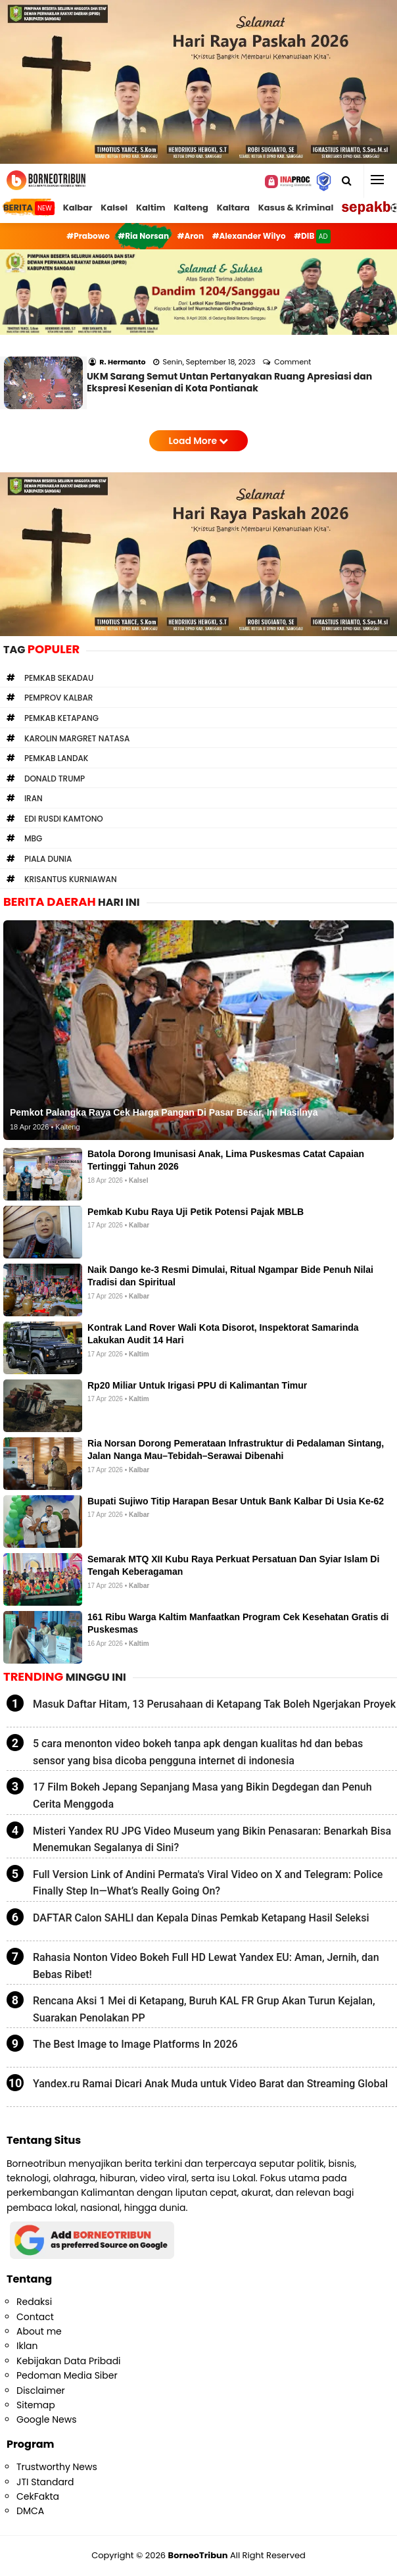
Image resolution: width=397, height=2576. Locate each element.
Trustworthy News (56, 2466)
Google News (46, 2419)
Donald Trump (54, 778)
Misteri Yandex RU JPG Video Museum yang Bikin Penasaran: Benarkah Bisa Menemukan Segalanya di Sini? (212, 1839)
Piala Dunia (48, 858)
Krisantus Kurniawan (70, 879)
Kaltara (233, 207)
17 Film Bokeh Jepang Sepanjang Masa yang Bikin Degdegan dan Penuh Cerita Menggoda (202, 1795)
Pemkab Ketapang (61, 718)
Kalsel (114, 207)
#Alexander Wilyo (249, 235)
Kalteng (191, 207)
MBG (33, 838)
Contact (35, 2316)
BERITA (29, 208)
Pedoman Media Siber (67, 2375)
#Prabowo (87, 235)
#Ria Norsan (143, 235)
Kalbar (78, 207)
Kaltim (151, 207)
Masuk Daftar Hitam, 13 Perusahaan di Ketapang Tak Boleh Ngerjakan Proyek (214, 1704)
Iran (33, 798)
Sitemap (35, 2405)
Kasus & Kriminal (296, 207)
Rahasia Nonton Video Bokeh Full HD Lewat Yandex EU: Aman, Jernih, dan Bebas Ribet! (206, 1966)
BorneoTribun (198, 2555)
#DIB (312, 236)
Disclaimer (40, 2390)
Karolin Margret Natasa (77, 738)
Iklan (27, 2345)
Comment (293, 362)
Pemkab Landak (56, 758)
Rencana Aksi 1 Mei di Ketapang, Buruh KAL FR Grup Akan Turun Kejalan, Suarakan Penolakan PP (204, 2009)
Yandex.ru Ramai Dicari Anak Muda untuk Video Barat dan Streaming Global (210, 2083)
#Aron (190, 235)
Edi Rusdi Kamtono (63, 818)
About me (39, 2331)
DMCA (30, 2510)
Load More (199, 440)
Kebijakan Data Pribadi (68, 2360)
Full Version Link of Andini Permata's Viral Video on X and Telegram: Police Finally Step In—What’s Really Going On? (208, 1883)
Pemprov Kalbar (58, 697)
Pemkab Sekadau (58, 677)
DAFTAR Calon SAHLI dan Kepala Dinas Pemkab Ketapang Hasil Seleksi (201, 1918)
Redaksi (34, 2301)
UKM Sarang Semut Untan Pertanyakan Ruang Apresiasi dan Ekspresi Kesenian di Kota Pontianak (229, 382)
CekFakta (37, 2496)
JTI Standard (45, 2482)
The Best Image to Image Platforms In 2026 (135, 2044)
